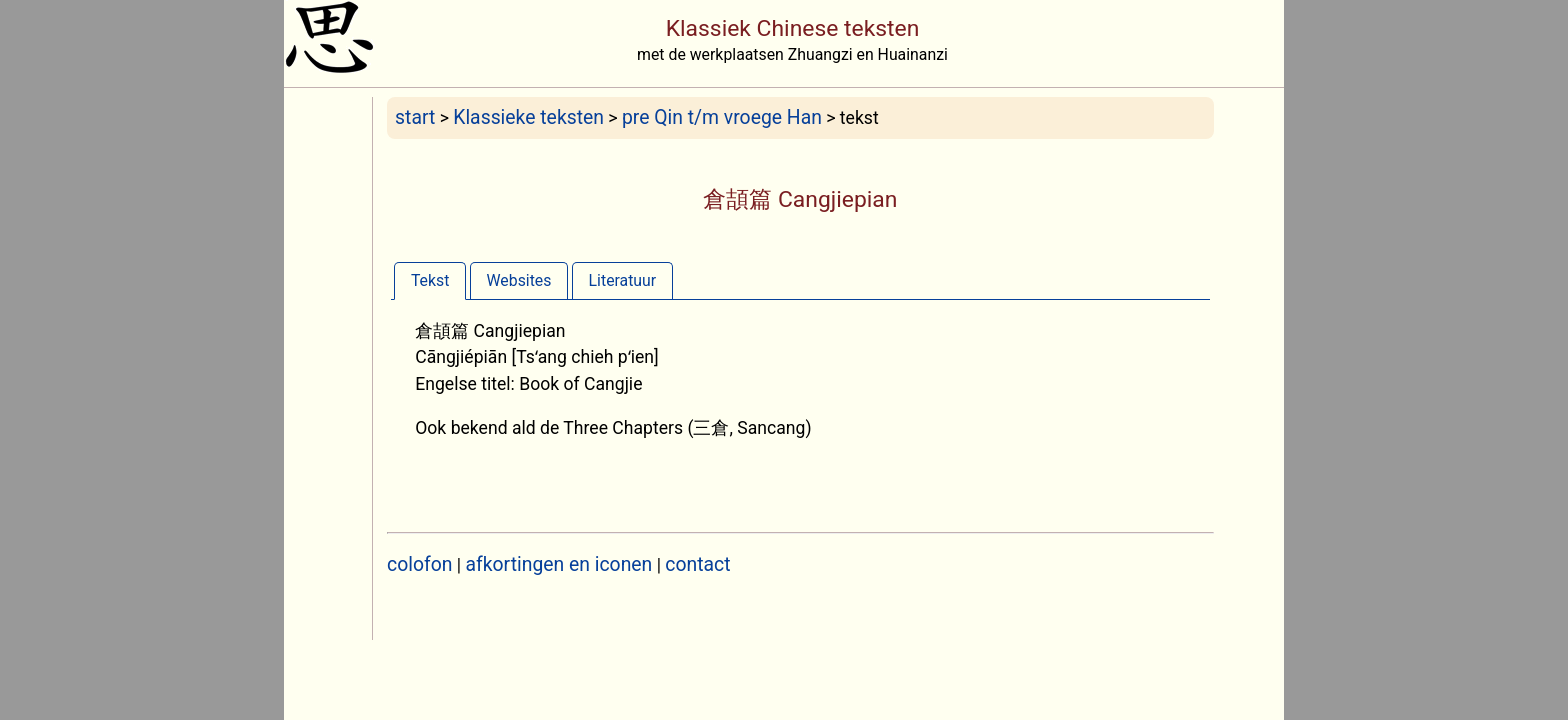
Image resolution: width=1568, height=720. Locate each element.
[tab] (430, 280)
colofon (419, 564)
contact (697, 564)
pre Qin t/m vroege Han (722, 117)
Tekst (430, 280)
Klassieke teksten (528, 117)
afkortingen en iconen (559, 564)
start (415, 117)
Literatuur (623, 280)
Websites (519, 280)
